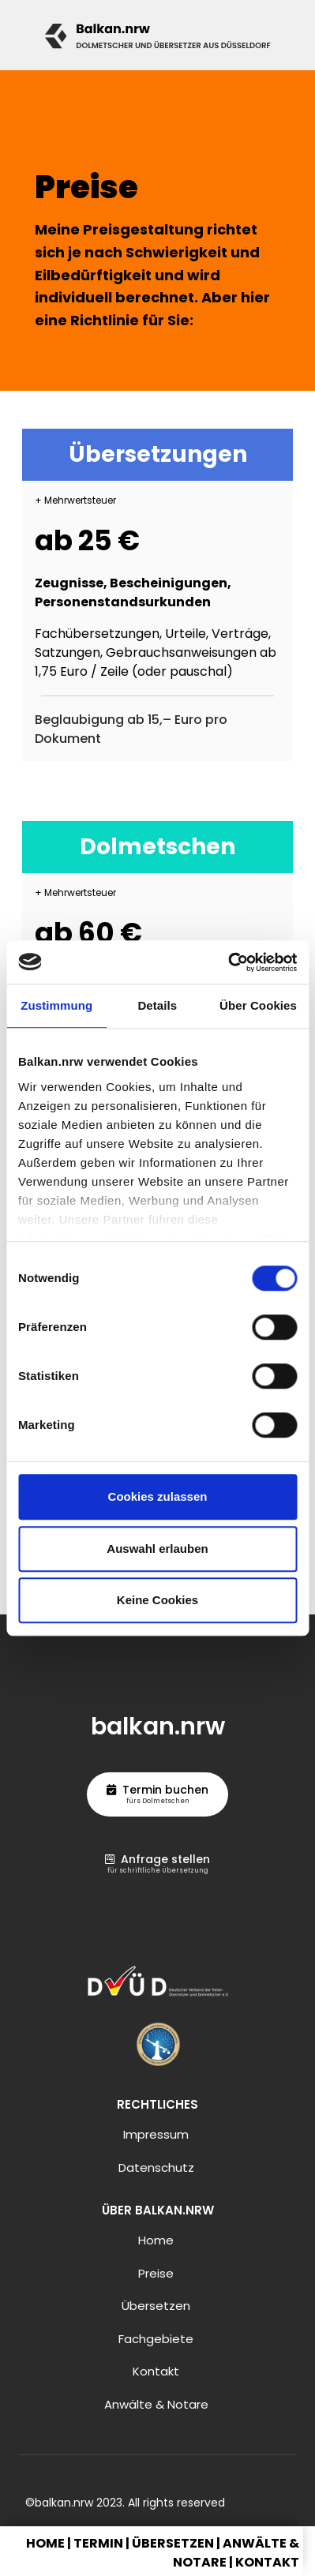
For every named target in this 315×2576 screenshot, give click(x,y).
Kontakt (156, 2371)
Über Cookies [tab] (258, 1005)
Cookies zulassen (158, 1496)
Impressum (156, 2134)
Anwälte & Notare (156, 2404)
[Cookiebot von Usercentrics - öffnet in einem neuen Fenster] (228, 962)
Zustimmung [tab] (56, 1005)
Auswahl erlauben (157, 1548)
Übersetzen (156, 2305)
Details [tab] (157, 1005)
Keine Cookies (157, 1600)
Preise (156, 2273)
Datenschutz (156, 2167)
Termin (98, 2543)
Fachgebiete (155, 2338)
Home (156, 2240)
